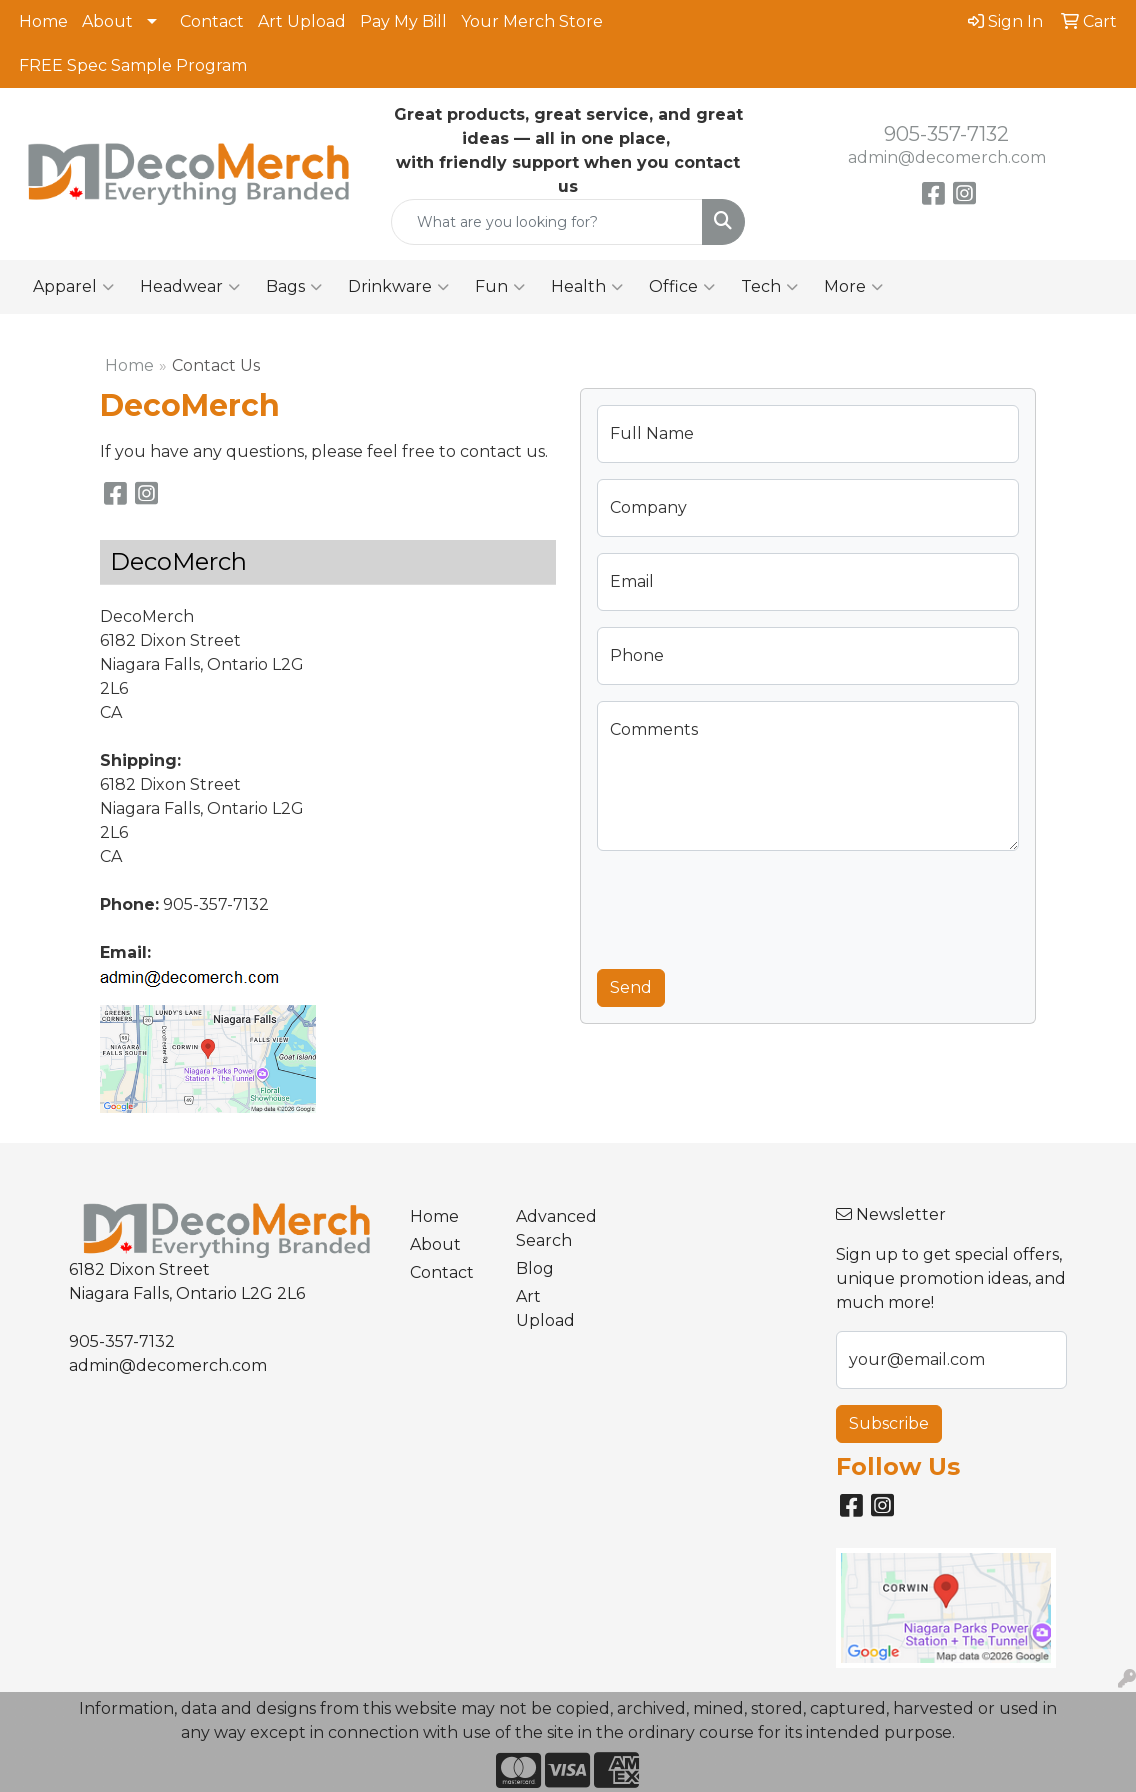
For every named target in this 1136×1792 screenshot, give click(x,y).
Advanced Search (556, 1228)
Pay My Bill (403, 21)
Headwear (190, 287)
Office (682, 287)
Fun (500, 287)
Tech (769, 287)
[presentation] (749, 906)
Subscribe (889, 1423)
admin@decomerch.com (947, 157)
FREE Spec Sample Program (133, 65)
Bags (294, 287)
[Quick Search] (547, 222)
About (107, 21)
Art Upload (302, 21)
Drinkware (398, 287)
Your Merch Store (532, 21)
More (853, 287)
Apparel (73, 287)
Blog (535, 1268)
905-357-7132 (946, 134)
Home (43, 21)
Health (587, 287)
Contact (212, 21)
